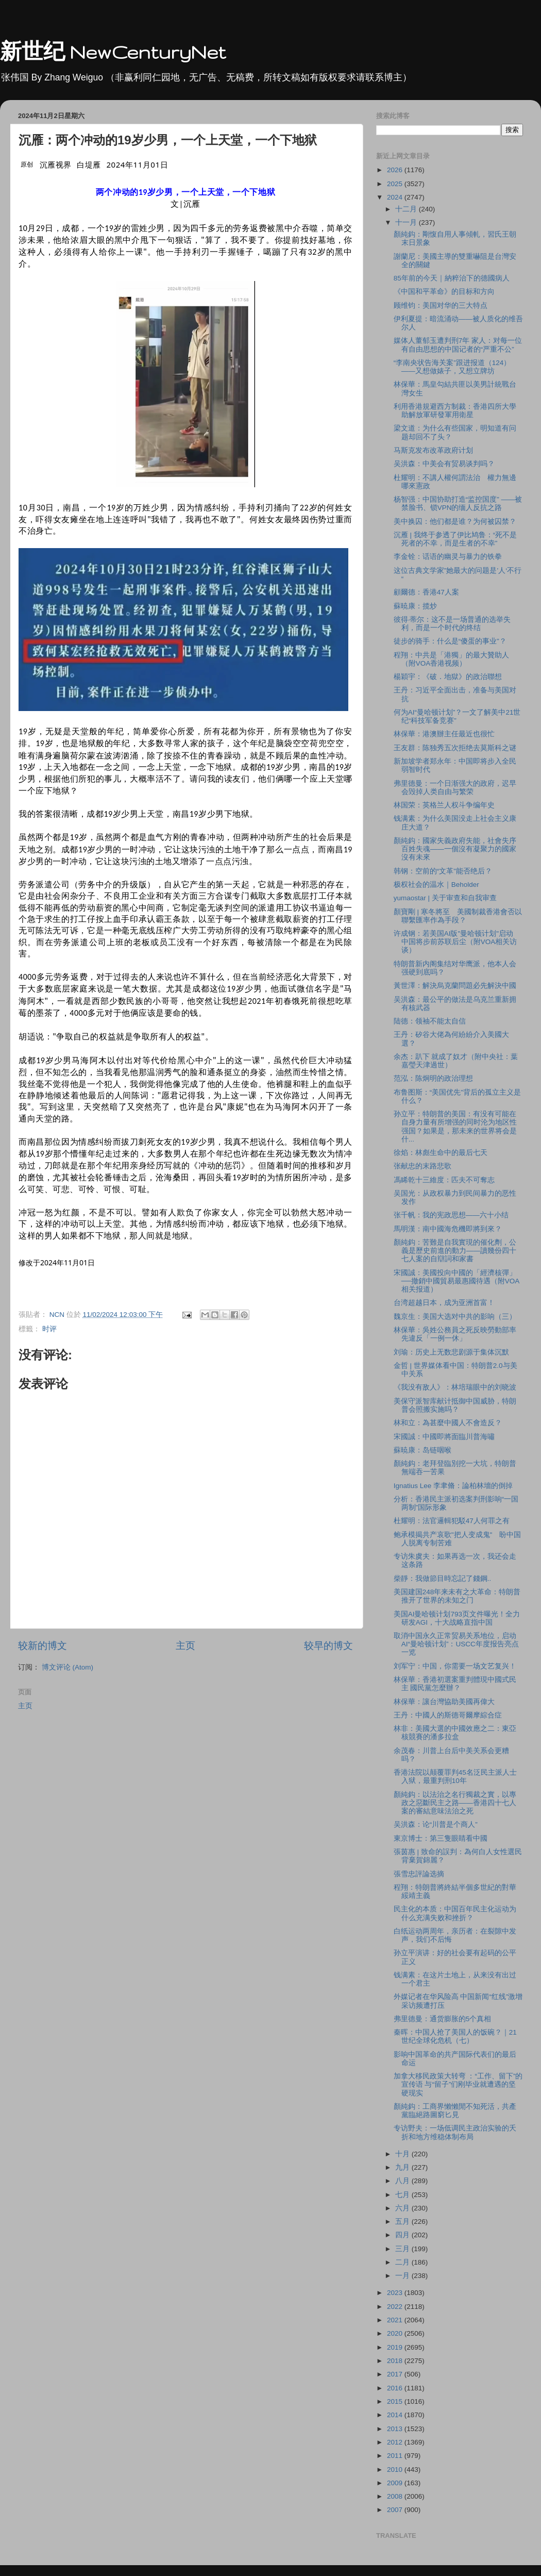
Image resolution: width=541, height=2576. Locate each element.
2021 (395, 2320)
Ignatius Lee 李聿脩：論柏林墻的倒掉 (453, 1486)
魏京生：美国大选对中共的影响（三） (455, 1316)
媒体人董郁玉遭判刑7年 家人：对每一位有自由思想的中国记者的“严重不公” (458, 345)
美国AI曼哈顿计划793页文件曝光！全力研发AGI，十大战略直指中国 (457, 1618)
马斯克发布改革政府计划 (433, 450)
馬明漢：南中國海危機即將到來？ (448, 1229)
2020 (395, 2333)
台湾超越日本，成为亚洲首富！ (444, 1303)
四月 (403, 2235)
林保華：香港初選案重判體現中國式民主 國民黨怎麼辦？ (455, 1684)
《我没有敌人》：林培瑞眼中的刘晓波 (455, 1387)
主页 (185, 1645)
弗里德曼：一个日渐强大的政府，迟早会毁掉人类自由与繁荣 (455, 788)
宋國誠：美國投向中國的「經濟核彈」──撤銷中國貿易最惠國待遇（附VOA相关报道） (457, 1281)
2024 (395, 197)
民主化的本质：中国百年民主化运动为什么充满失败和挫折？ (455, 1913)
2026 (395, 170)
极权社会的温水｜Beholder (436, 884)
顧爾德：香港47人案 (426, 592)
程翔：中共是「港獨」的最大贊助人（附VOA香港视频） (451, 659)
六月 (403, 2208)
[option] (57, 1263)
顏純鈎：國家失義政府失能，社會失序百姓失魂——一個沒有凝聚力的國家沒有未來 (455, 849)
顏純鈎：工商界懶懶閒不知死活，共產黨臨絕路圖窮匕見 (455, 2111)
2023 (395, 2293)
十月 (403, 2154)
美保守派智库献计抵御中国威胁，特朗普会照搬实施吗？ (455, 1405)
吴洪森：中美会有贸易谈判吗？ (444, 464)
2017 (395, 2374)
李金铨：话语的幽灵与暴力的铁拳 (448, 556)
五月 (403, 2221)
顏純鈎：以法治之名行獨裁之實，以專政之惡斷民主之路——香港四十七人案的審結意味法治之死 (455, 1803)
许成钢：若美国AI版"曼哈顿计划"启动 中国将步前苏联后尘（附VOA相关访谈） (457, 942)
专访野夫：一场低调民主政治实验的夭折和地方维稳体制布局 (455, 2132)
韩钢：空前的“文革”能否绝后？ (443, 871)
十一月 (407, 222)
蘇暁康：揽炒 (415, 606)
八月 (403, 2181)
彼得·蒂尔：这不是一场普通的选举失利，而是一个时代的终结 (452, 624)
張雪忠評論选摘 (419, 1874)
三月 (403, 2249)
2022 (395, 2306)
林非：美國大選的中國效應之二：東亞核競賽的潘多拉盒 (455, 1733)
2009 (395, 2483)
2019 (395, 2347)
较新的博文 (42, 1645)
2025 (395, 184)
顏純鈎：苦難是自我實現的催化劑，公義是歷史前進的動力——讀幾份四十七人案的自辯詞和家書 (455, 1251)
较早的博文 (328, 1645)
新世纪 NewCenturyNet (113, 51)
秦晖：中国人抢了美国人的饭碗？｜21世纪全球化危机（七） (455, 2036)
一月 (403, 2276)
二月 (403, 2262)
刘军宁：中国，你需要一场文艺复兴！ (455, 1666)
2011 (395, 2455)
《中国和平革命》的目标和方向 (444, 291)
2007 (395, 2510)
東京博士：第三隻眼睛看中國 (440, 1838)
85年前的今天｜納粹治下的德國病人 (452, 278)
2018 (395, 2361)
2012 (395, 2442)
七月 (403, 2195)
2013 (395, 2429)
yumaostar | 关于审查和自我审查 (445, 898)
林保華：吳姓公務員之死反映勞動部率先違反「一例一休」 (455, 1334)
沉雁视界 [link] (56, 164)
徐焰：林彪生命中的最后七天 (440, 1153)
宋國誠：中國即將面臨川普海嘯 (444, 1437)
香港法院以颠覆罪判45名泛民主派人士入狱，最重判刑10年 (455, 1777)
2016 (395, 2388)
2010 (395, 2469)
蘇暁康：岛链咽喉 (422, 1450)
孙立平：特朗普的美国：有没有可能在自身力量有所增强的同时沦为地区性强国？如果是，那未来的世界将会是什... (455, 1126)
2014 (395, 2415)
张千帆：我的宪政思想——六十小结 (451, 1215)
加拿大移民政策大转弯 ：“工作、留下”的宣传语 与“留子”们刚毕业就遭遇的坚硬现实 (458, 2084)
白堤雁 (89, 164)
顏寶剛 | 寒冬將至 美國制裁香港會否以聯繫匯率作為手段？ (458, 916)
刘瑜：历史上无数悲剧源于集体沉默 (451, 1352)
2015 (395, 2401)
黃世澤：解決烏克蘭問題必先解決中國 (455, 985)
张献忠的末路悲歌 (422, 1166)
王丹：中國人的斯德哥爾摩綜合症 (448, 1715)
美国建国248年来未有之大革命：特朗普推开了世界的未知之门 (457, 1596)
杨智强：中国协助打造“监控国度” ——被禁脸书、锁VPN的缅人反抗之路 (458, 503)
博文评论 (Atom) (67, 1667)
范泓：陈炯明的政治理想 (433, 1078)
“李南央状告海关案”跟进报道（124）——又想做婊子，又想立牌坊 (452, 367)
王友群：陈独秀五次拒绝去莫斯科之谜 (455, 748)
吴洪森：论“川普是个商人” (436, 1824)
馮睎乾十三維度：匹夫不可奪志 (444, 1180)
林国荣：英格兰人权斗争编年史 (444, 805)
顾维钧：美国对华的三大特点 (440, 305)
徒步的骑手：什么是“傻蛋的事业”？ (450, 641)
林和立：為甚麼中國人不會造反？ (448, 1423)
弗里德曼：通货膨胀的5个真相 (443, 2019)
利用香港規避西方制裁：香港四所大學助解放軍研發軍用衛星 (455, 411)
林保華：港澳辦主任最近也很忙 (444, 734)
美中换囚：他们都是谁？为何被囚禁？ (455, 521)
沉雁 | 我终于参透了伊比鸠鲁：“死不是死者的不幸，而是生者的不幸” (455, 539)
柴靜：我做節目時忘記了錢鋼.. (443, 1578)
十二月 (407, 209)
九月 (403, 2167)
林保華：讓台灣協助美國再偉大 (444, 1702)
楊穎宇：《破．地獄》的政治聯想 (448, 677)
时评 (49, 1329)
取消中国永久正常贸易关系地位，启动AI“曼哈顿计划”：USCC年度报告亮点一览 (456, 1644)
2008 (395, 2496)
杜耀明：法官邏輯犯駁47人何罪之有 (452, 1521)
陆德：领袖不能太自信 (430, 1021)
